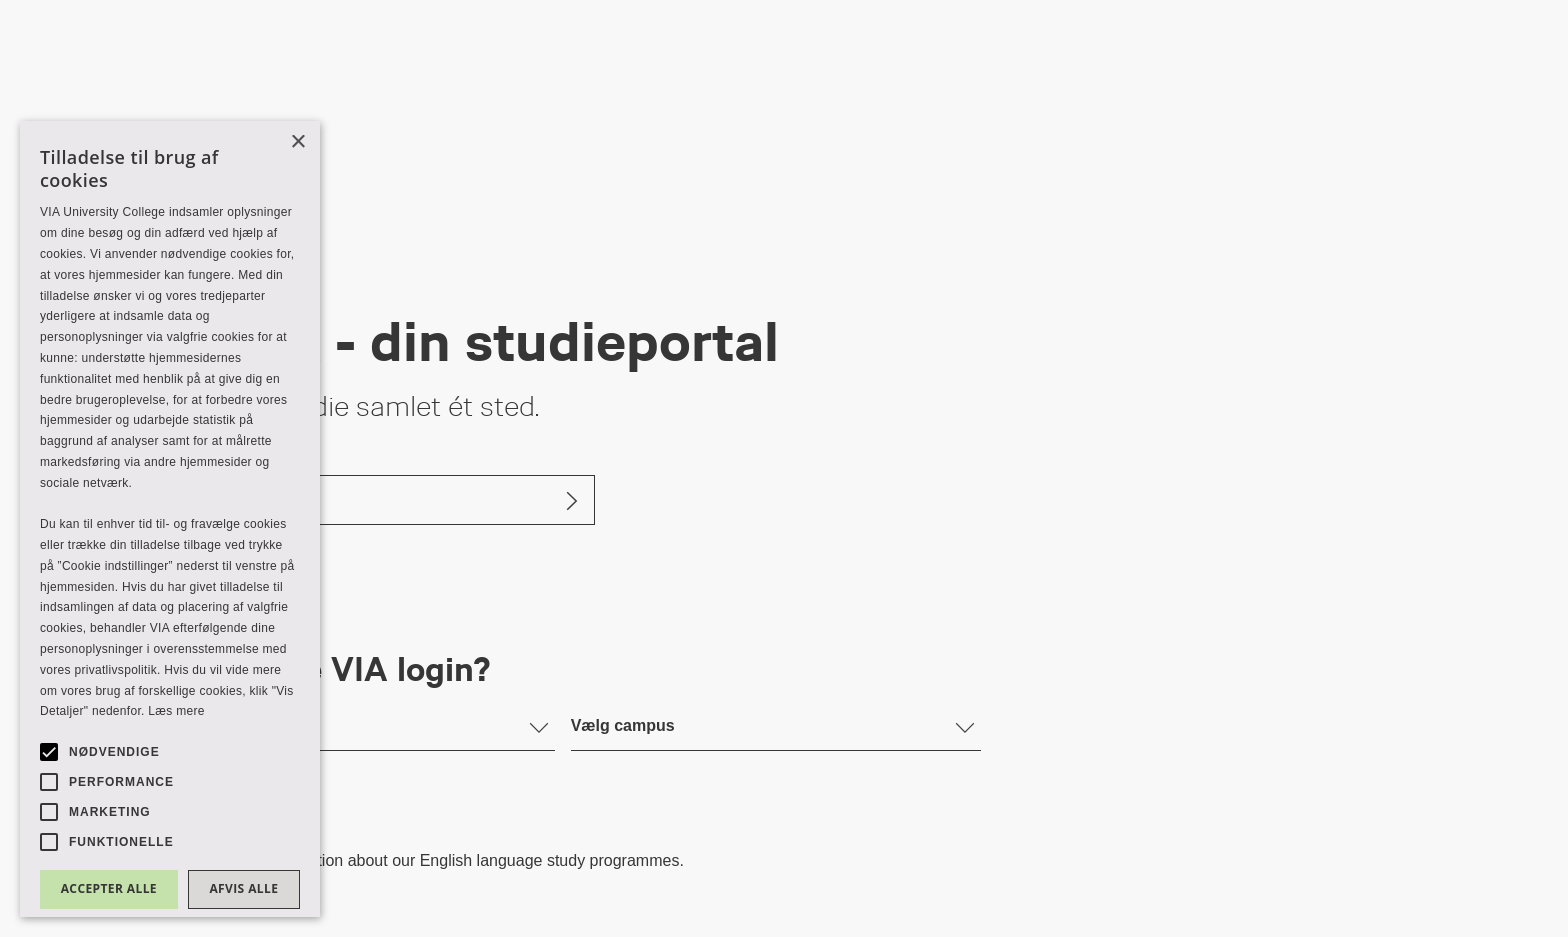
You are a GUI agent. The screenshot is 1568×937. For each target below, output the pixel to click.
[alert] (170, 519)
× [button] (297, 142)
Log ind (189, 499)
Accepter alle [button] (109, 888)
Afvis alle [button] (243, 888)
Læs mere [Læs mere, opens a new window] (176, 711)
